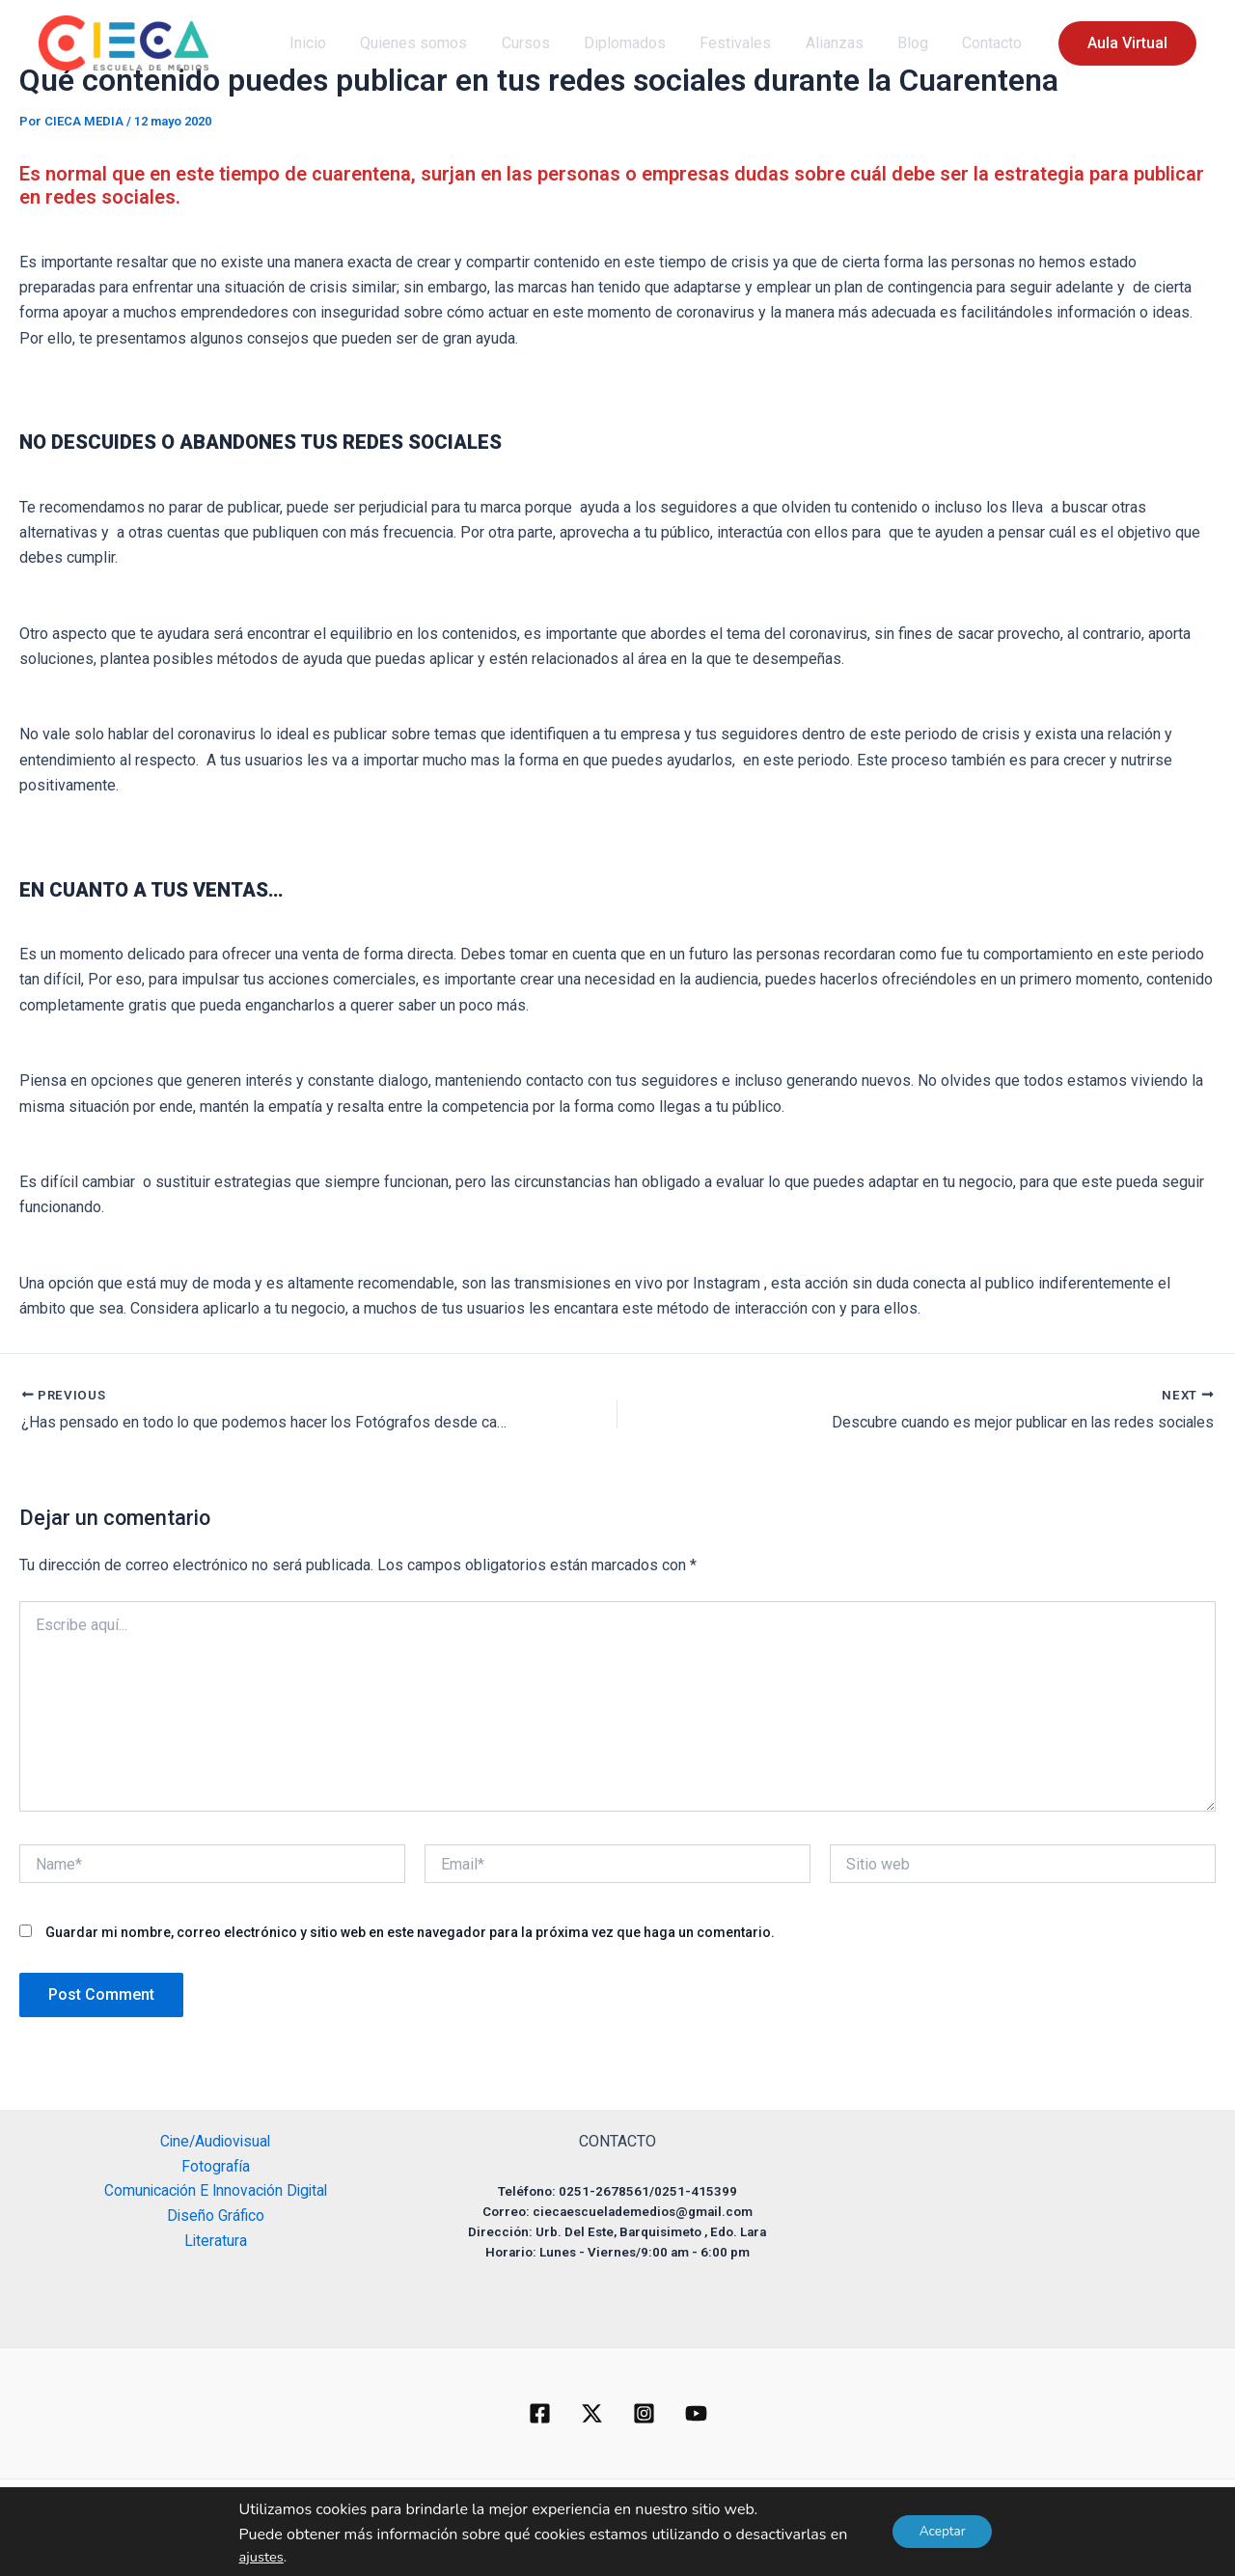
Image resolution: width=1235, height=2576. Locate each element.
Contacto (994, 43)
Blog (917, 43)
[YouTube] (696, 2413)
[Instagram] (644, 2413)
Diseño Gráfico (215, 2217)
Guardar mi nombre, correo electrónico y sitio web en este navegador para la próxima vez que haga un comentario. (410, 1933)
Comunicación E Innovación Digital (215, 2192)
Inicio (332, 43)
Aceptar (942, 2531)
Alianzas (842, 43)
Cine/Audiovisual (215, 2141)
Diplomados (639, 43)
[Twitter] (592, 2413)
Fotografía (215, 2166)
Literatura (215, 2243)
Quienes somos (434, 43)
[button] (542, 2509)
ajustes (258, 2556)
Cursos (543, 43)
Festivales (746, 43)
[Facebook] (540, 2413)
